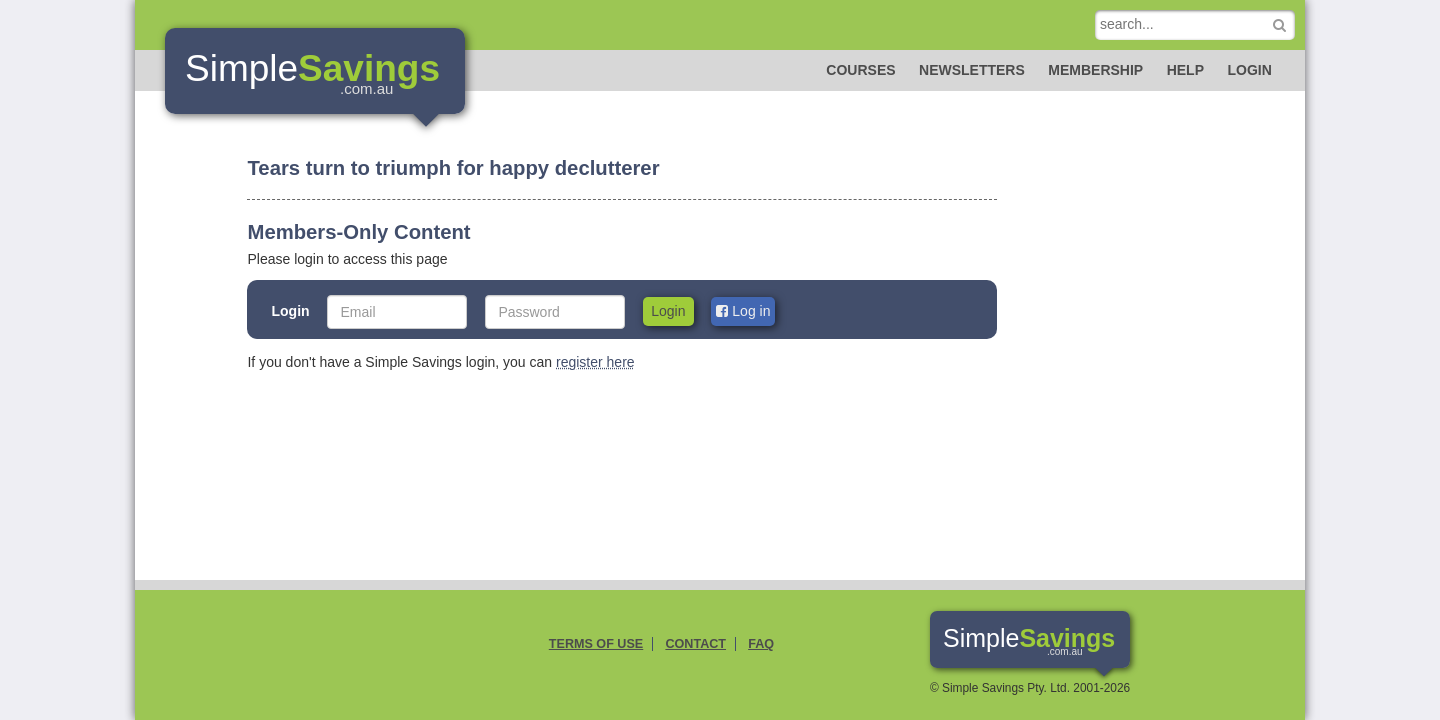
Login (1249, 70)
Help (1185, 70)
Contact (695, 644)
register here (595, 362)
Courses (860, 70)
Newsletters (972, 70)
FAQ (761, 644)
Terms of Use (596, 644)
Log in (743, 311)
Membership (1095, 70)
